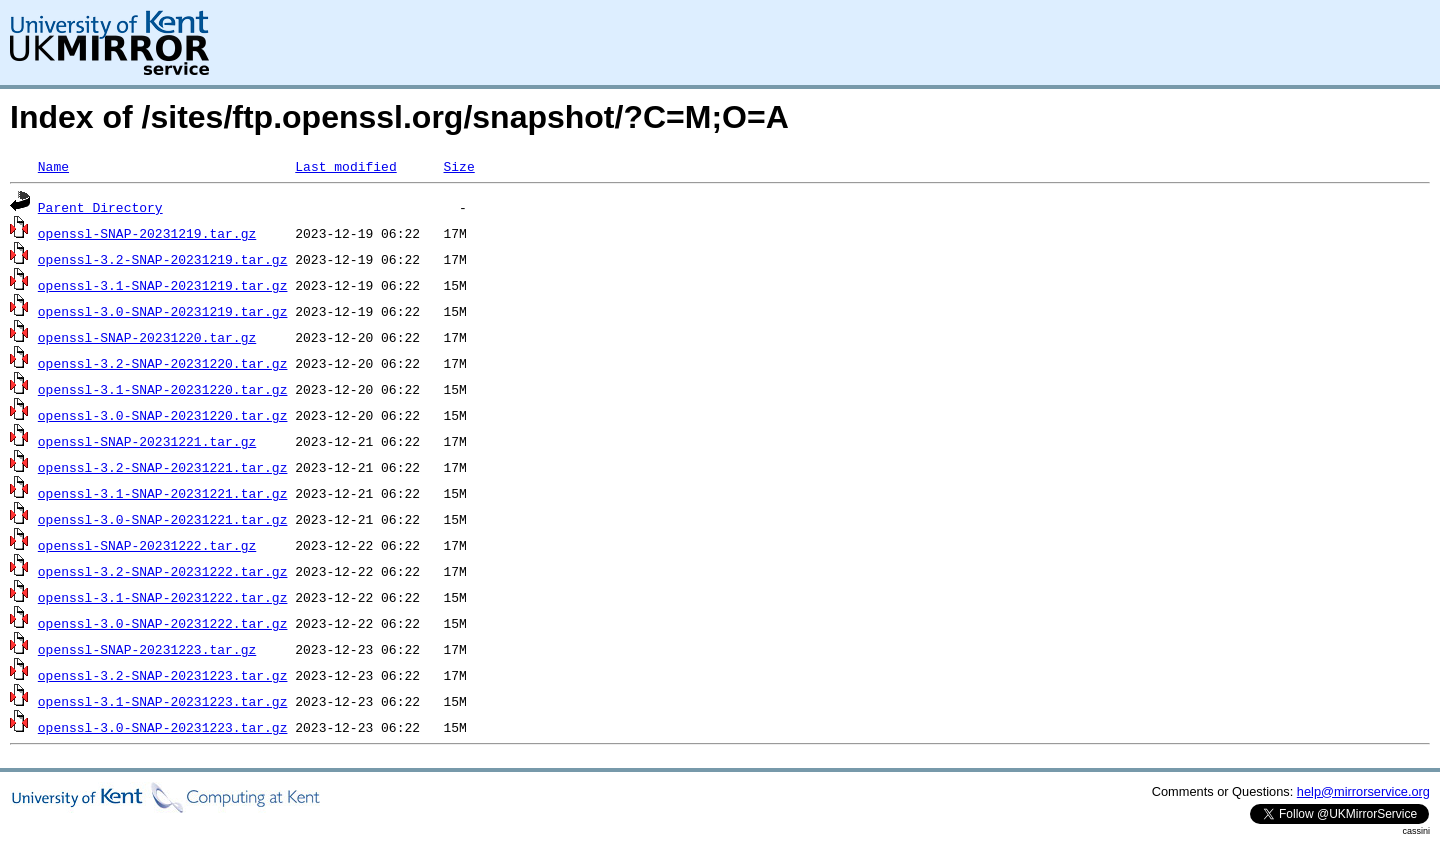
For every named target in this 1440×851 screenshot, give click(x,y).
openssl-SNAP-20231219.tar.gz (147, 233)
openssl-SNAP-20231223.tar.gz (147, 649)
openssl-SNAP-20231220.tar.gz (147, 337)
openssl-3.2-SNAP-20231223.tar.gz (163, 675)
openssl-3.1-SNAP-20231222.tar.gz (163, 597)
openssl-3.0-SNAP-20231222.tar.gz (163, 623)
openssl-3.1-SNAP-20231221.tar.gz (163, 493)
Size (458, 166)
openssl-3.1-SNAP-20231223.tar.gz (163, 701)
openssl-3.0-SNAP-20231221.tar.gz (163, 519)
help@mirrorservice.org (1363, 791)
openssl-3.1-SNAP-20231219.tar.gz (163, 285)
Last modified (345, 166)
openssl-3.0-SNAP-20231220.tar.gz (163, 415)
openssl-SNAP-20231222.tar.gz (147, 545)
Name (53, 166)
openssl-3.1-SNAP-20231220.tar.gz (163, 389)
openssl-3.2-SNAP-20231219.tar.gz (163, 259)
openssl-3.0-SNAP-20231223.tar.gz (163, 727)
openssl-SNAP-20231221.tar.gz (147, 441)
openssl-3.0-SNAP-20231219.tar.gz (163, 311)
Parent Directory (100, 207)
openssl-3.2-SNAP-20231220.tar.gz (163, 363)
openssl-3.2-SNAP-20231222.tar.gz (163, 571)
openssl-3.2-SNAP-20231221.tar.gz (163, 467)
